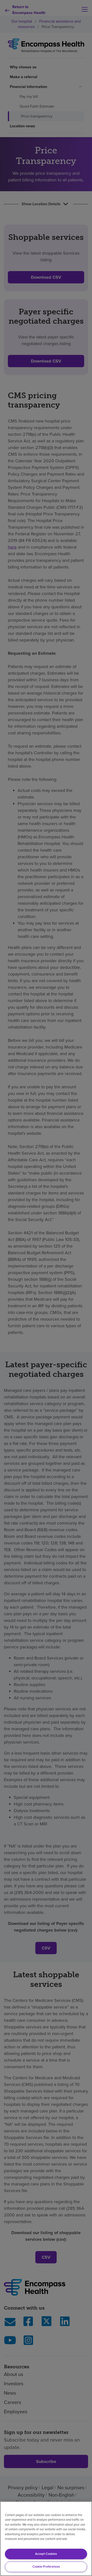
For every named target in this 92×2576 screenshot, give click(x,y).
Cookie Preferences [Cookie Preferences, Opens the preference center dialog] (46, 2566)
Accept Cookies (46, 2553)
